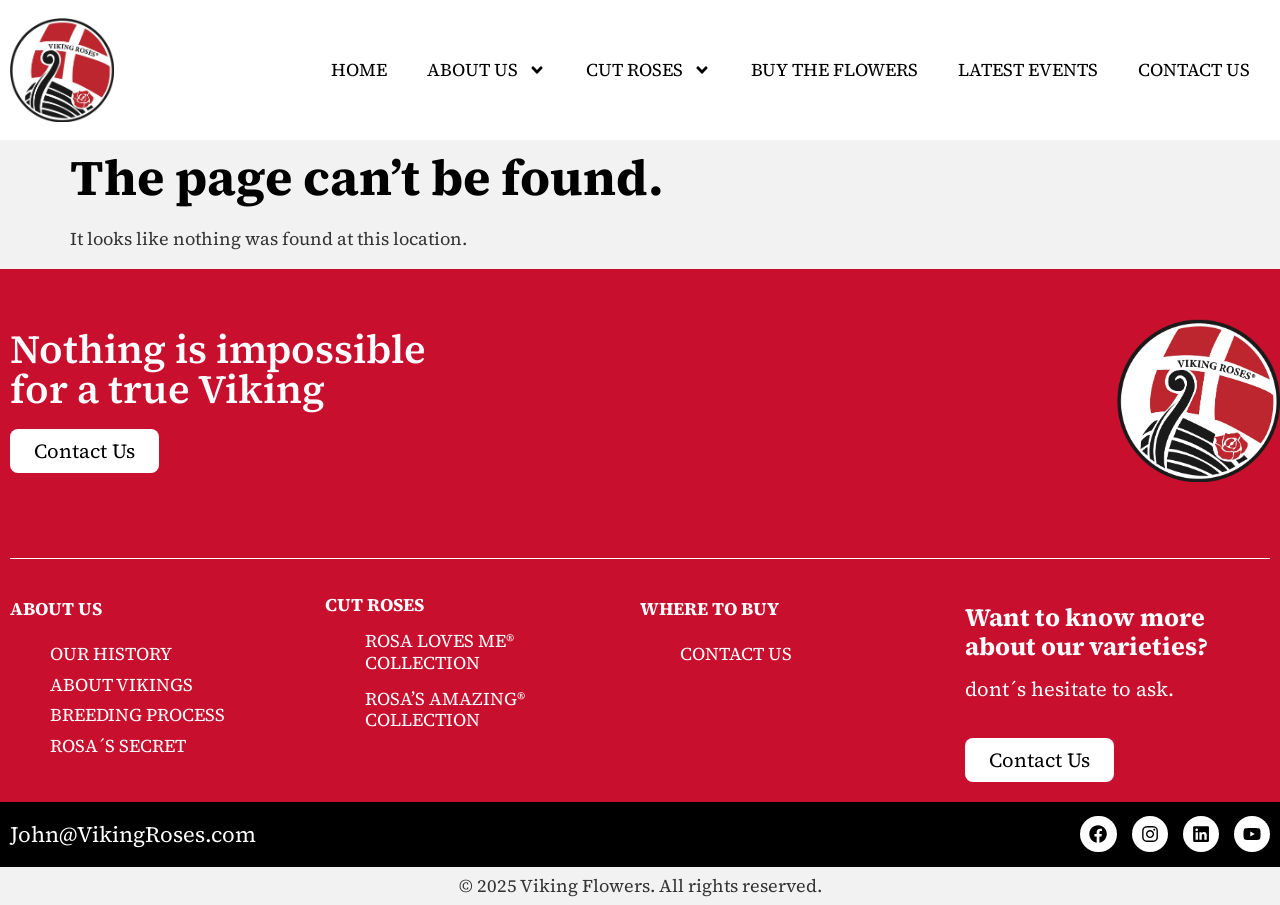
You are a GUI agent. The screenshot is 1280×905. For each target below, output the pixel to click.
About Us (486, 70)
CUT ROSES (648, 70)
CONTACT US (736, 653)
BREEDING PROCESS (137, 714)
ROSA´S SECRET (118, 745)
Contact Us (1194, 69)
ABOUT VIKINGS (121, 684)
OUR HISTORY (111, 653)
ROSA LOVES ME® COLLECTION (439, 651)
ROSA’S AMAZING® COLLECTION (445, 709)
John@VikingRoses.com (133, 834)
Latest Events (1028, 69)
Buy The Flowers (834, 69)
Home (359, 69)
